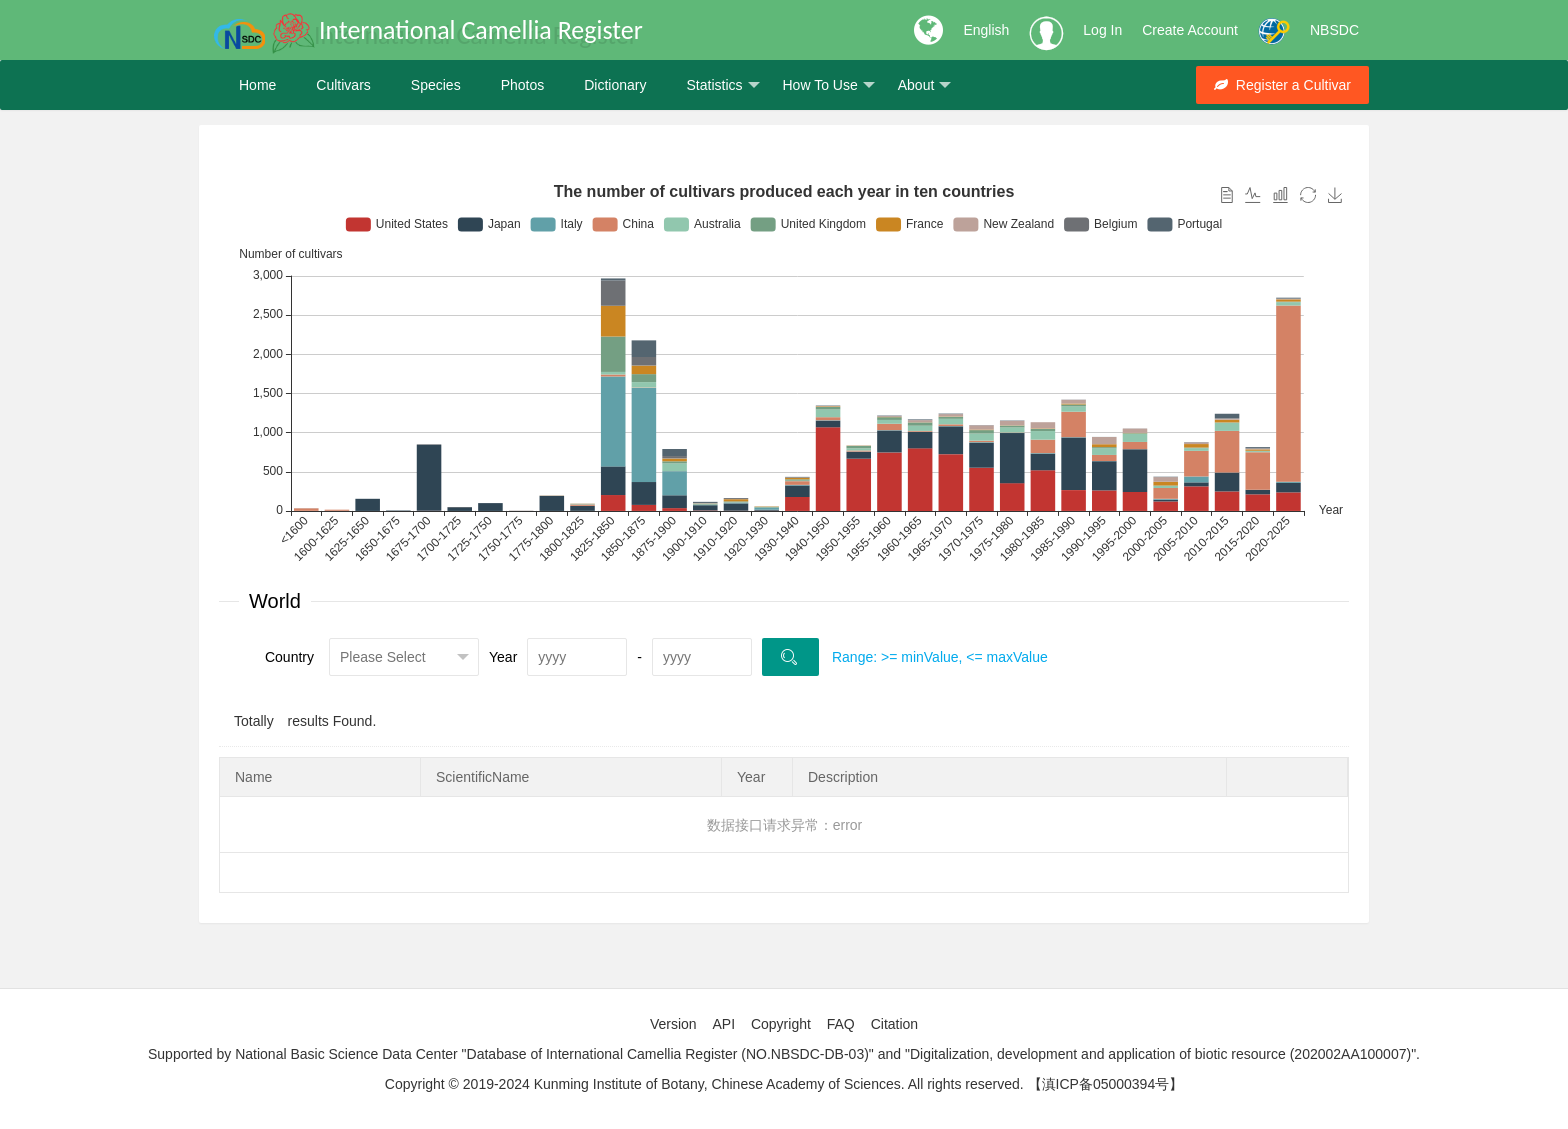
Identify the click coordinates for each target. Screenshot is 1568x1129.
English (986, 30)
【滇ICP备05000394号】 (1106, 1084)
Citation (894, 1024)
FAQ (841, 1024)
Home (257, 85)
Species (436, 85)
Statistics (722, 85)
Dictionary (615, 85)
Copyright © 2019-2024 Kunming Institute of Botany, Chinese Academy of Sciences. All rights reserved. (704, 1084)
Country (289, 657)
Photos (523, 85)
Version (673, 1024)
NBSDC (1334, 30)
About (925, 85)
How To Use (829, 85)
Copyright (781, 1024)
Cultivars (343, 85)
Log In (1102, 30)
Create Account (1190, 30)
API (723, 1024)
